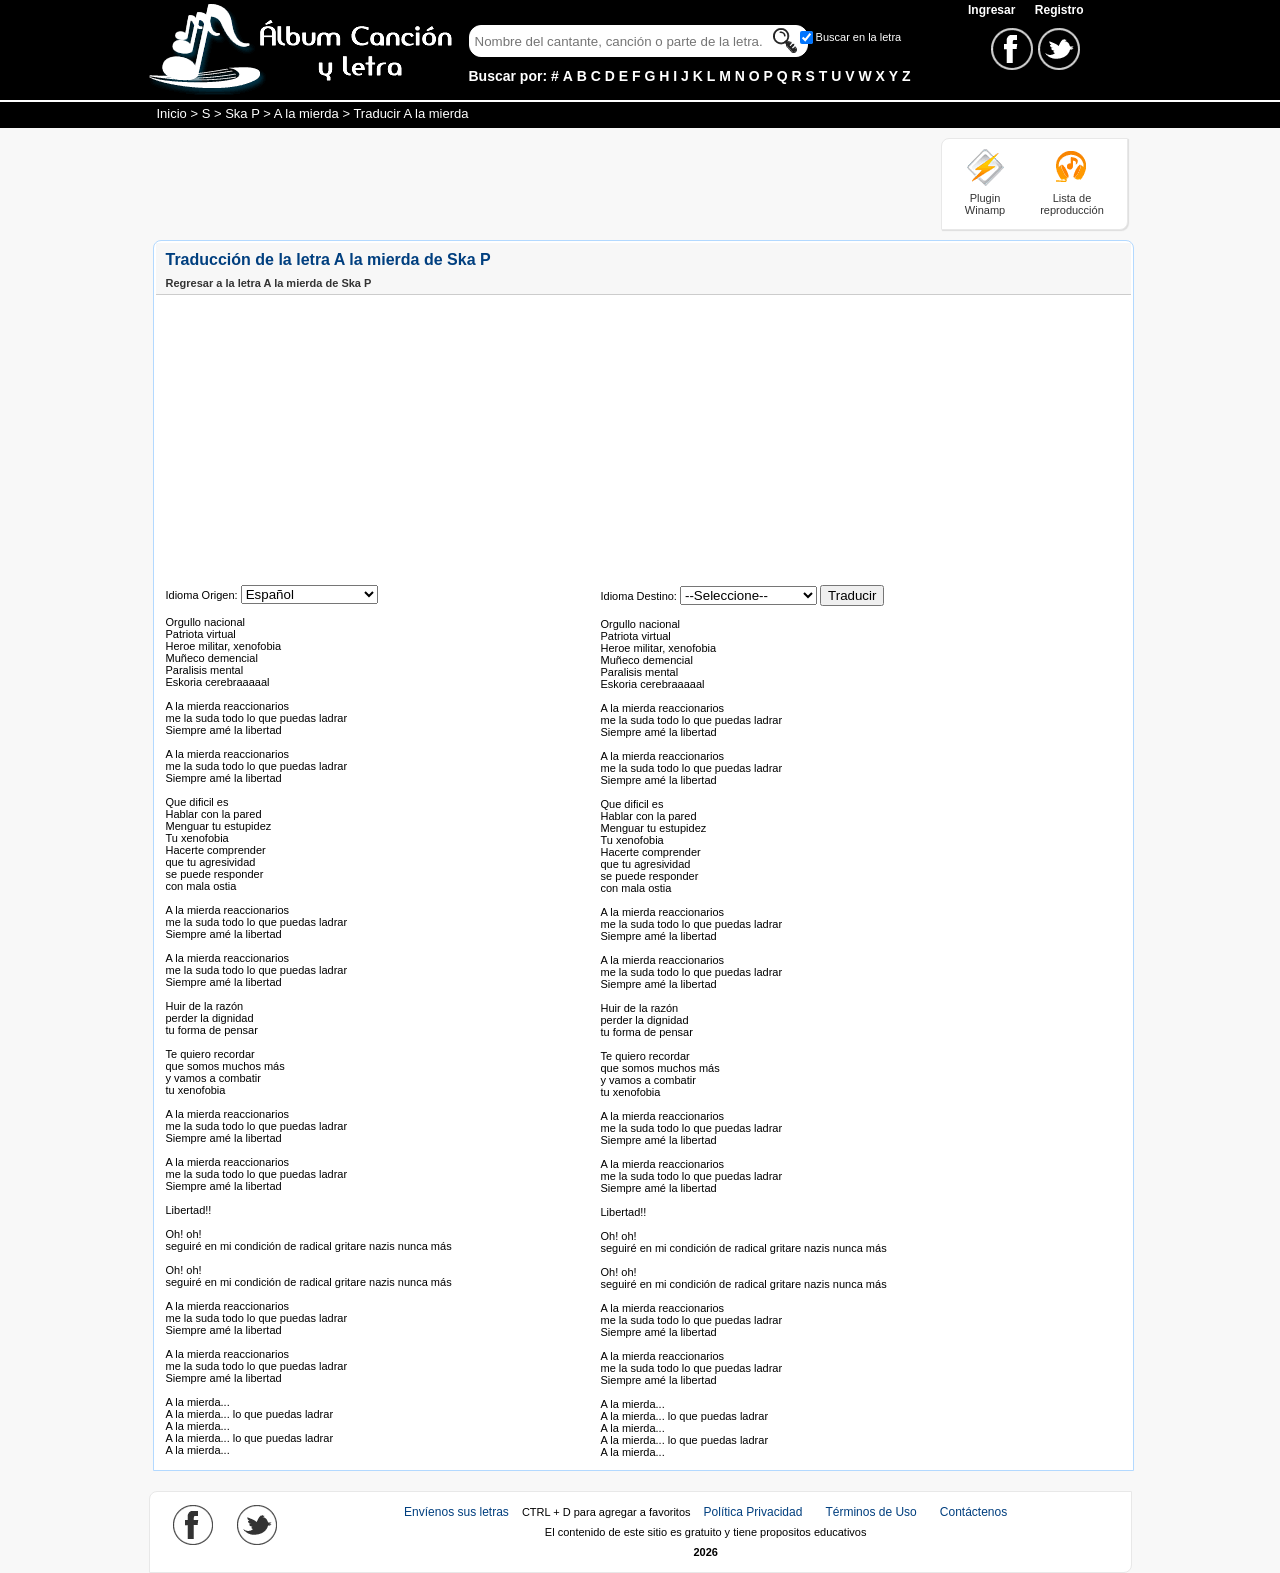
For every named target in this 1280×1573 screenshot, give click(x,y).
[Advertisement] (517, 183)
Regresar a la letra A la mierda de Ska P (269, 283)
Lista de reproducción (1072, 204)
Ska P (242, 113)
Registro (1059, 10)
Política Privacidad (753, 1512)
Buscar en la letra (859, 37)
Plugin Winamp (985, 204)
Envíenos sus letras (456, 1512)
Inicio (172, 113)
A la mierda (306, 113)
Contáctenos (973, 1512)
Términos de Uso (870, 1512)
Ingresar (993, 10)
